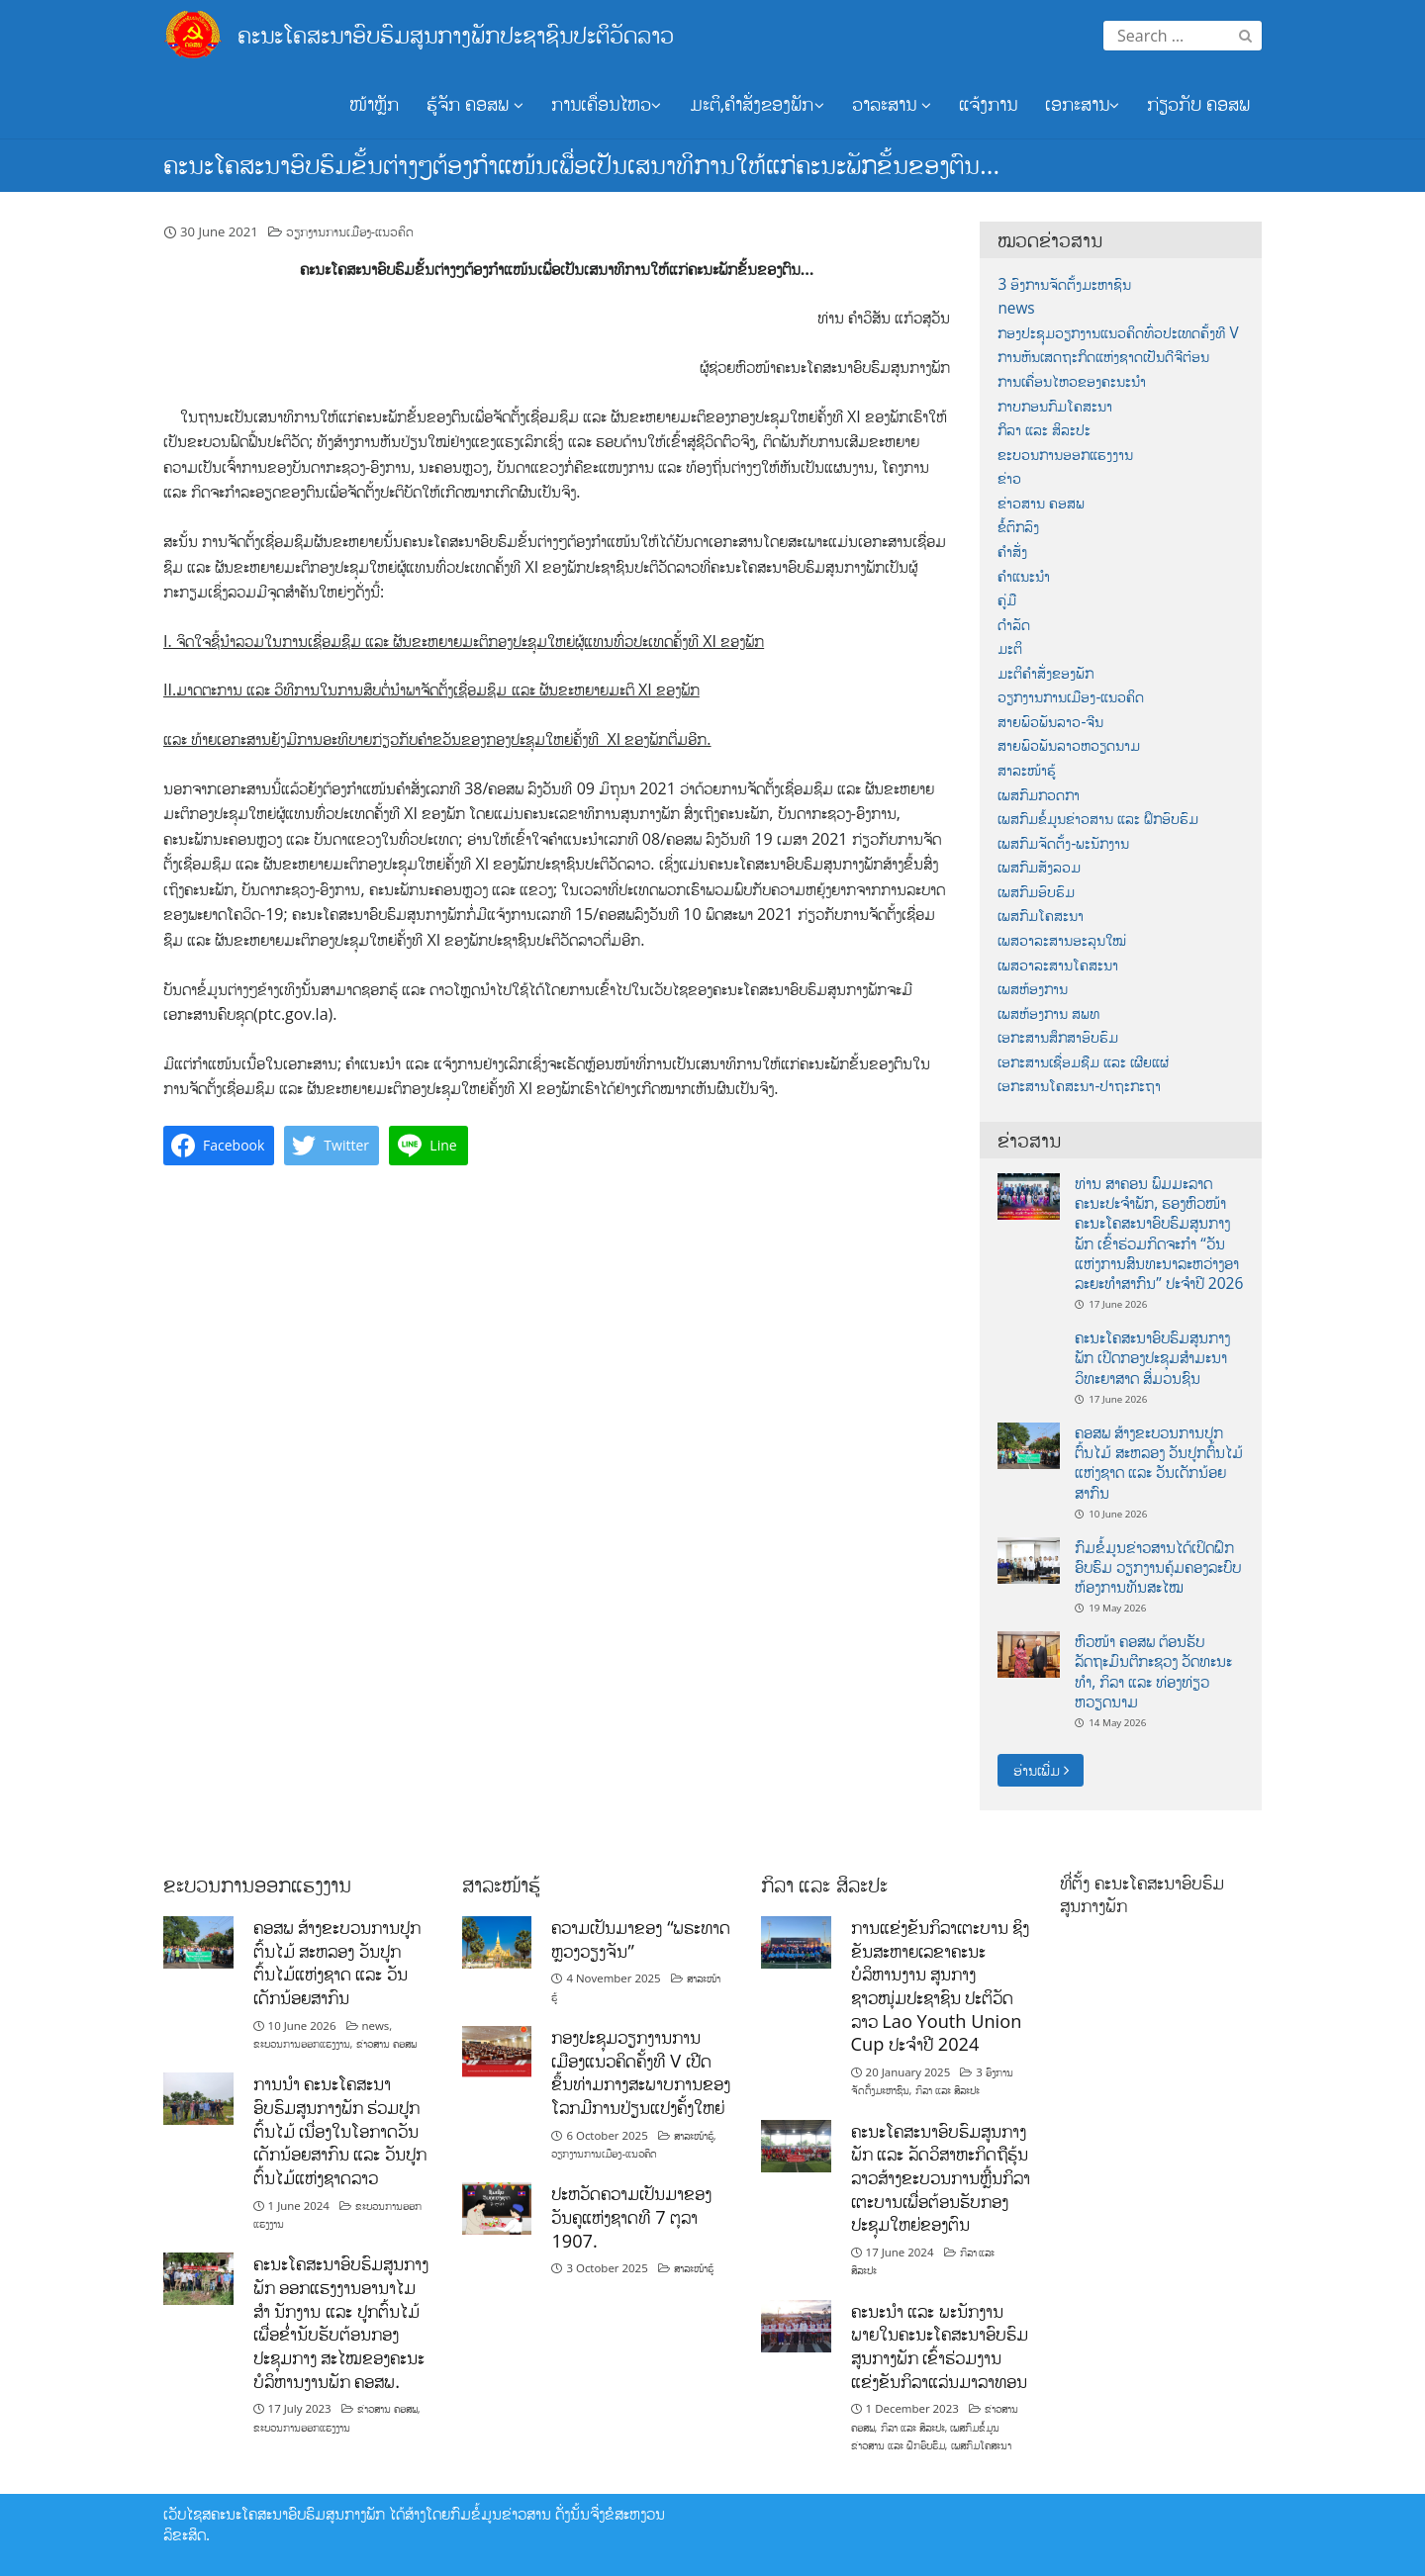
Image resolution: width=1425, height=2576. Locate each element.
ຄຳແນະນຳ (1024, 576)
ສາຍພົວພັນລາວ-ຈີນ (1050, 721)
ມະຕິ (1010, 648)
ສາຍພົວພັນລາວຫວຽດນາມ (1069, 745)
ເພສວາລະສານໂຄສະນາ (1058, 965)
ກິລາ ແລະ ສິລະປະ (1044, 429)
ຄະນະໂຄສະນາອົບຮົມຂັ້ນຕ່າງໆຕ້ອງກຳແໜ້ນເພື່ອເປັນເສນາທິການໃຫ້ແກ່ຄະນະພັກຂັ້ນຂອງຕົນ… (581, 164)
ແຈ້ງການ (988, 104)
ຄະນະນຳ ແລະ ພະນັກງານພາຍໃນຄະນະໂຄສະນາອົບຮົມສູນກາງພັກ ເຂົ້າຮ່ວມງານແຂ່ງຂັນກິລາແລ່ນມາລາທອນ (939, 2346)
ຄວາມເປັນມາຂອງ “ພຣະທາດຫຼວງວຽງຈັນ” (640, 1939)
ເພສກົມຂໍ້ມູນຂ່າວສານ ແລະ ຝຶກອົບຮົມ (1098, 818)
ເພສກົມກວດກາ (1039, 794)
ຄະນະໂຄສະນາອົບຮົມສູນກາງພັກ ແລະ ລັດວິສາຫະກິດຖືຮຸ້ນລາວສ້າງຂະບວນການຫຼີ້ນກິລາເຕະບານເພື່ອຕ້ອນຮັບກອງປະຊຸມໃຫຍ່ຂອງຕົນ (940, 2178)
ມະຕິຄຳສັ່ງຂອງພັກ (1045, 673)
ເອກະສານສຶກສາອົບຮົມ (1058, 1037)
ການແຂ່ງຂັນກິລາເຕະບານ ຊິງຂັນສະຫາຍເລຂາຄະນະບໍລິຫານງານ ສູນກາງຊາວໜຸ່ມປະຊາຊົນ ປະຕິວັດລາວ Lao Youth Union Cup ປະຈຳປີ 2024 (940, 1985)
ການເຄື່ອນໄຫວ (606, 104)
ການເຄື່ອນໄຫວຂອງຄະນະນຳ (1072, 381)
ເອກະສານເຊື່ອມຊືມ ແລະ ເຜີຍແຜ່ (1083, 1062)
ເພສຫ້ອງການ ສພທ (1048, 1013)
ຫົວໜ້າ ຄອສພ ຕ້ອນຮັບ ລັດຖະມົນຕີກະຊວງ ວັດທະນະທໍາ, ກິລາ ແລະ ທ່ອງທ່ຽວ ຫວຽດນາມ (1153, 1671)
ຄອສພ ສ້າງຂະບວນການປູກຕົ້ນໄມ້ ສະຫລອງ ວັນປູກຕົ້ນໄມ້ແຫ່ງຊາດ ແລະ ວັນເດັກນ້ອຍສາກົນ (1159, 1463)
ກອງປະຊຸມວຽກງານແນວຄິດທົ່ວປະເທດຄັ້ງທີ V (1118, 332)
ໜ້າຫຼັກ (374, 104)
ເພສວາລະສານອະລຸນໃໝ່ (1062, 940)
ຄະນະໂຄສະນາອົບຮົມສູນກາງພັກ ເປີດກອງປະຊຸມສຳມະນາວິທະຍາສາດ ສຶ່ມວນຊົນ (1152, 1358)
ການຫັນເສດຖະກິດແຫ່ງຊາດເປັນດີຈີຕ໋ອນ (1103, 356)
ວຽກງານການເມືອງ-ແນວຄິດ (350, 231)
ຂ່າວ (1009, 478)
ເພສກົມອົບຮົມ (1036, 891)
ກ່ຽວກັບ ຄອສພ (1198, 104)
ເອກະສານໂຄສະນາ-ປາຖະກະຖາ (1079, 1085)
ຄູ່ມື (1007, 600)
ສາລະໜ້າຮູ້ (1027, 770)
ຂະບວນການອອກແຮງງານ (1065, 454)
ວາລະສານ (891, 104)
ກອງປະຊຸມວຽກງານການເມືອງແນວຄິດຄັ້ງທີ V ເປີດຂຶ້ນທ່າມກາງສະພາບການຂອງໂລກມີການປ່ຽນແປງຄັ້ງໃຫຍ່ (640, 2072)
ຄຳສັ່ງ (1012, 551)
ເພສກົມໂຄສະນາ (1041, 915)
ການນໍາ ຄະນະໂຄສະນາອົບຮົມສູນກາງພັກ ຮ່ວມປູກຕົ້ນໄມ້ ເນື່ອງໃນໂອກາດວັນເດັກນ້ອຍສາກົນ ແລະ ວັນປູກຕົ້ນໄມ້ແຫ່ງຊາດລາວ (340, 2130)
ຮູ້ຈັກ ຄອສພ (475, 104)
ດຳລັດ (1014, 624)
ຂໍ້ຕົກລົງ (1018, 526)
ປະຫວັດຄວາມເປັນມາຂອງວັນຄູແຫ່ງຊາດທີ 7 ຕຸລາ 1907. (631, 2216)
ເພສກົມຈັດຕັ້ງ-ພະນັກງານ (1063, 843)
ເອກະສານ (1082, 104)
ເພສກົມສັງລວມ (1039, 867)
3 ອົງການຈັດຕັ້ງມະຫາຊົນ (1064, 284)
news (1016, 308)
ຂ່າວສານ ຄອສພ (1041, 503)
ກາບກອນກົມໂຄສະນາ (1055, 406)
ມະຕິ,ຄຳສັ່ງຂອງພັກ (757, 104)
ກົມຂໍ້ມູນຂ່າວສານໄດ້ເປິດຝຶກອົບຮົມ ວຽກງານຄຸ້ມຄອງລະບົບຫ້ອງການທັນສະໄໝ (1158, 1567)
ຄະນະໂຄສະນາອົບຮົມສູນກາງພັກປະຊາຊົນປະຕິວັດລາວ (456, 34)
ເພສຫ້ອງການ (1033, 988)
